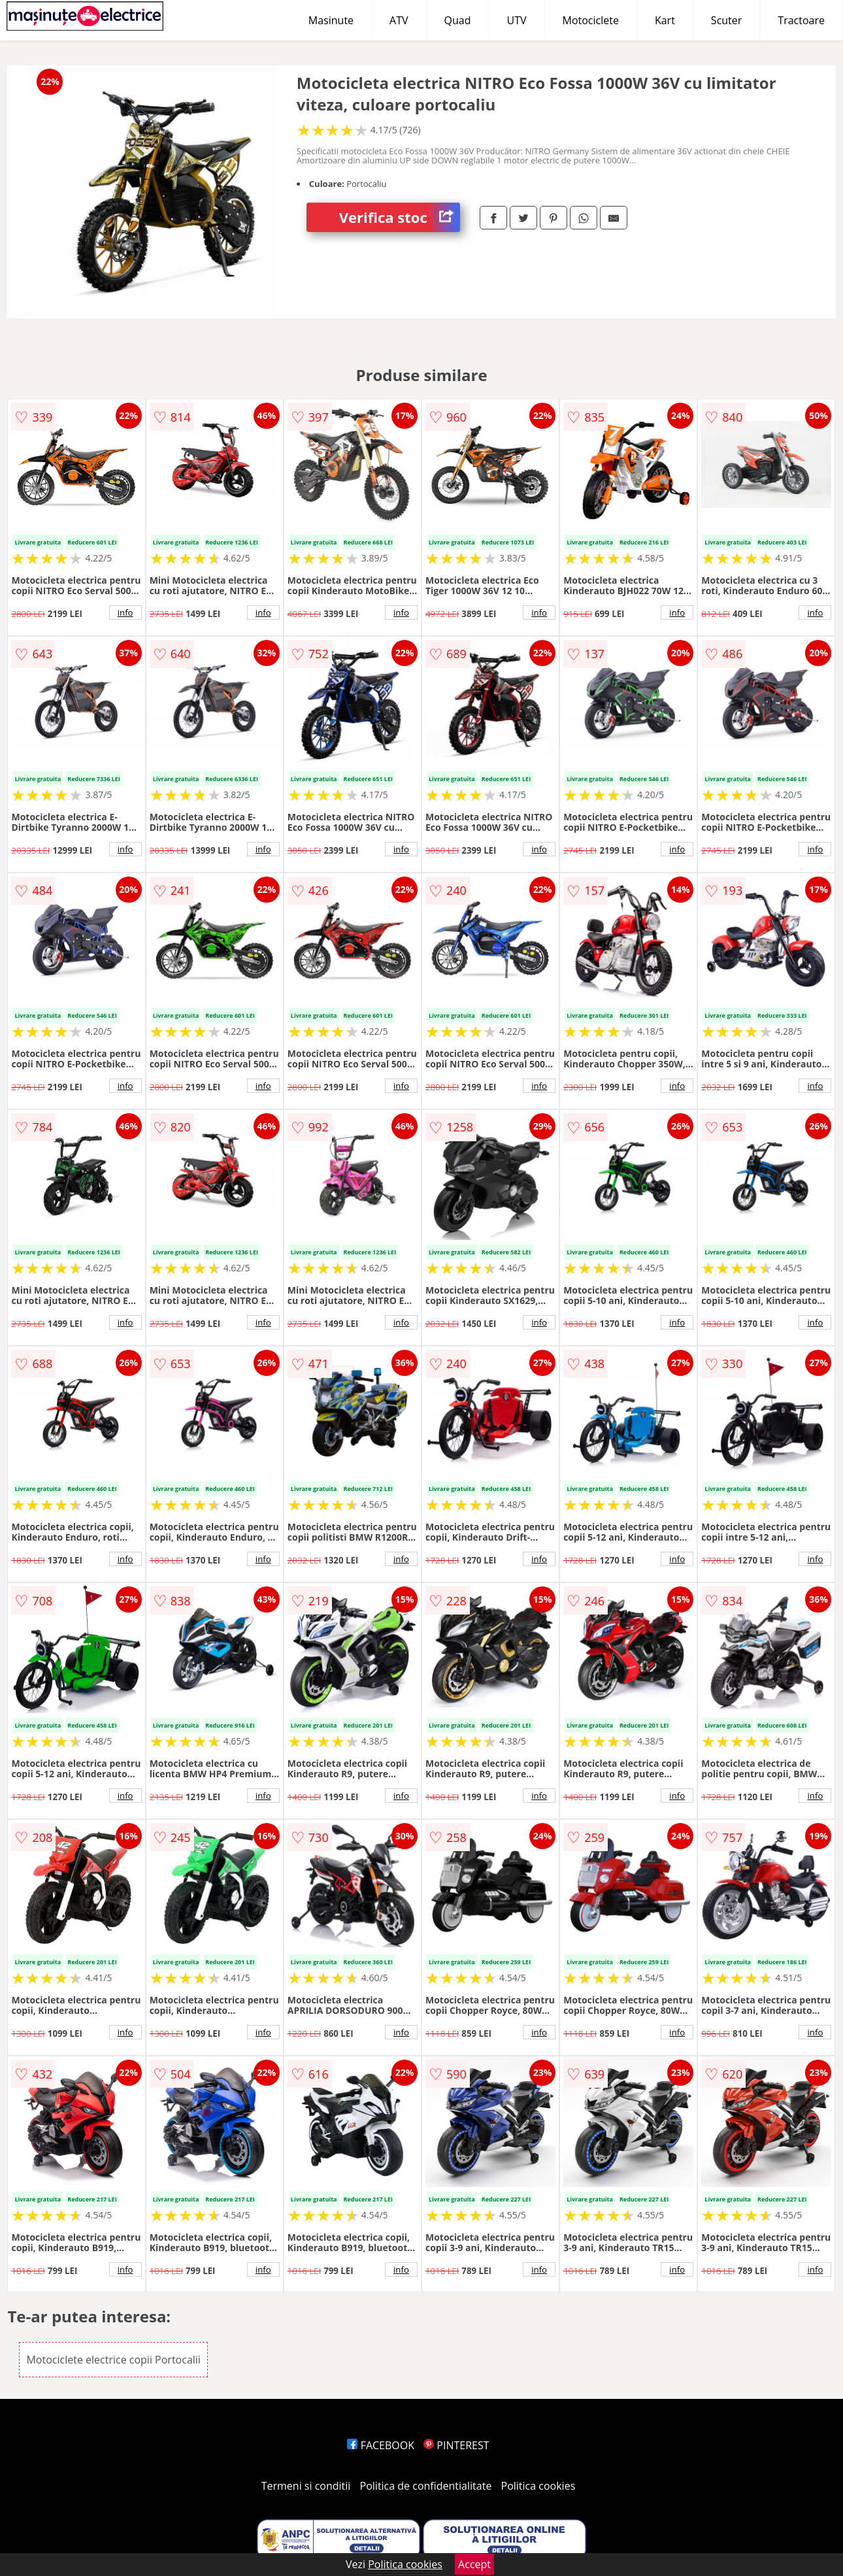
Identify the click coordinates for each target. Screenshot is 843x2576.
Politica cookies (538, 2486)
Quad (457, 20)
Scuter (726, 20)
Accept (474, 2564)
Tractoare (801, 20)
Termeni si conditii (306, 2486)
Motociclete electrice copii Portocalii (113, 2359)
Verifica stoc (399, 217)
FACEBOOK (380, 2445)
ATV (398, 20)
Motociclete (591, 20)
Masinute (331, 20)
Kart (665, 20)
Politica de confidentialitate (426, 2486)
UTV (516, 20)
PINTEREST (456, 2445)
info (125, 612)
